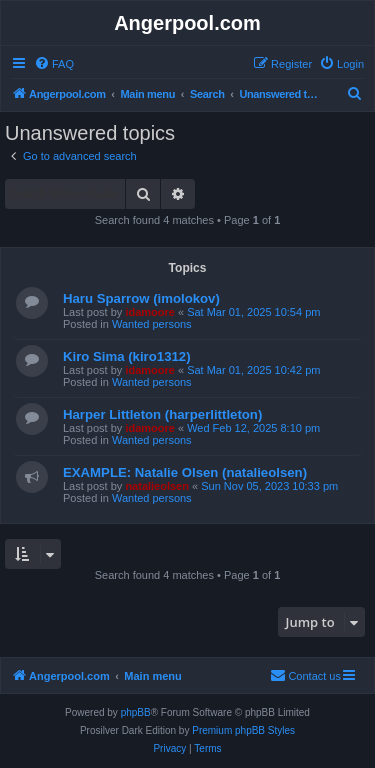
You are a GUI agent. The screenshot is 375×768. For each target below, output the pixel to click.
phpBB (136, 712)
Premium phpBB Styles (243, 730)
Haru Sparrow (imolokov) (141, 298)
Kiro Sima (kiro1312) (127, 356)
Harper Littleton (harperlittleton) (162, 414)
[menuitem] (54, 64)
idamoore (150, 312)
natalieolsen (157, 486)
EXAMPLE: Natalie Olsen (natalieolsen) (185, 472)
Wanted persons (152, 324)
